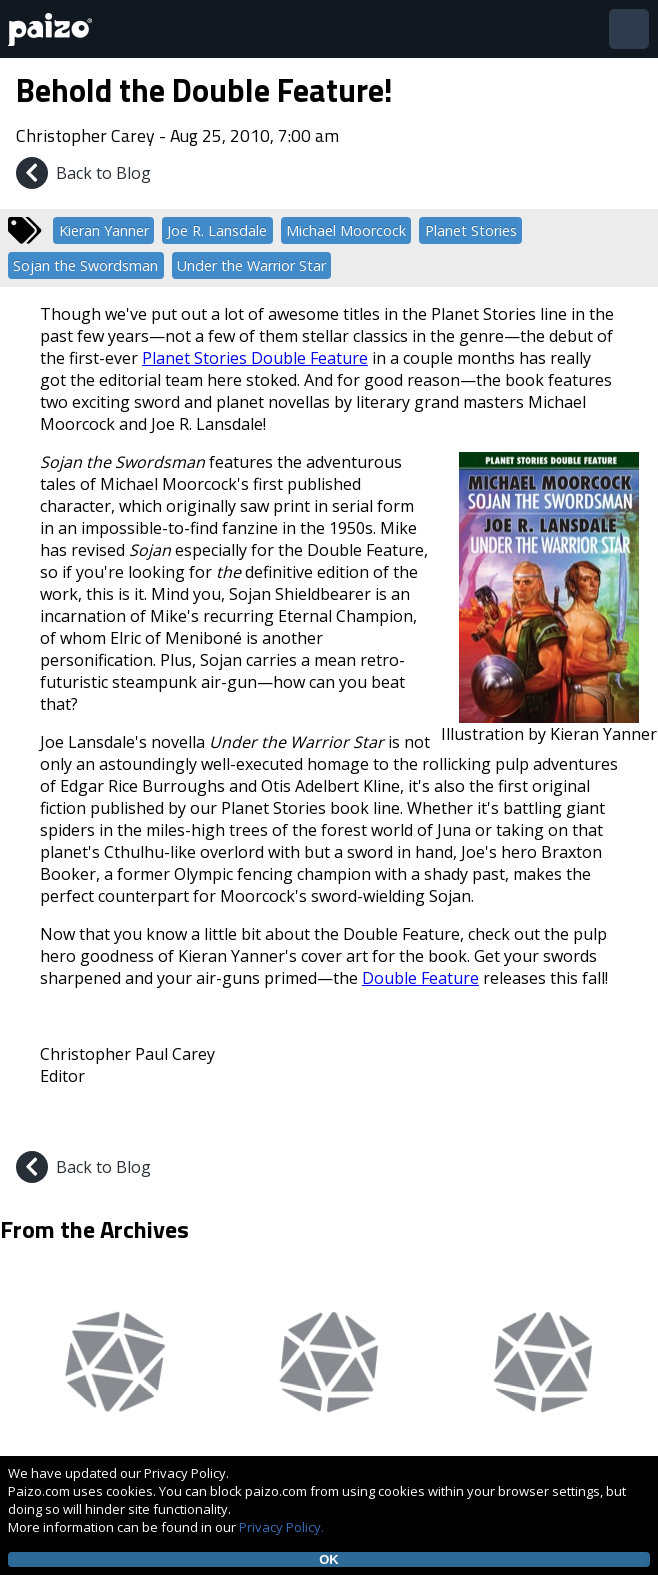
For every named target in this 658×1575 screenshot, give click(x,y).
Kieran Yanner (104, 230)
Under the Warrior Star (251, 265)
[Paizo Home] (54, 29)
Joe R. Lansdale (217, 230)
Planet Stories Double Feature (255, 358)
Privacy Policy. (281, 1527)
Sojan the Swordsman (85, 265)
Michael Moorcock (346, 230)
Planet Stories (471, 230)
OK (329, 1559)
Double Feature (420, 978)
